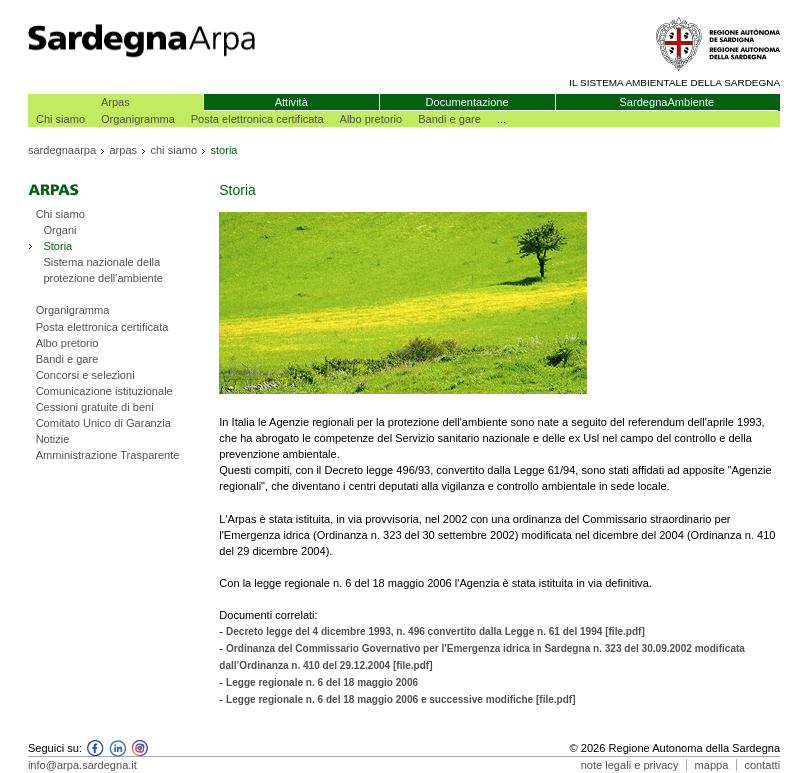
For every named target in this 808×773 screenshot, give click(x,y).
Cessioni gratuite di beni (95, 407)
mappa (712, 765)
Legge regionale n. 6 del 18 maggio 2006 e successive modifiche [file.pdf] (401, 699)
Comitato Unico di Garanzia (103, 423)
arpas (123, 150)
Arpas (115, 102)
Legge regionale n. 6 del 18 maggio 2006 (322, 682)
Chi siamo (60, 119)
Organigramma (138, 119)
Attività (291, 102)
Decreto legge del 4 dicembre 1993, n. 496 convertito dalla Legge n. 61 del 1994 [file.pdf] (435, 631)
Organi (59, 230)
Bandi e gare (449, 119)
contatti (762, 765)
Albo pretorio (371, 119)
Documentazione (467, 102)
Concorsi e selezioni (85, 375)
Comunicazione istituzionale (104, 391)
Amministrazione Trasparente (108, 455)
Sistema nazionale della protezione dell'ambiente (103, 270)
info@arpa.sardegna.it (82, 765)
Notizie (53, 439)
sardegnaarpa (62, 150)
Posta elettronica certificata (257, 119)
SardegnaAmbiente (666, 102)
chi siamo (173, 150)
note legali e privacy (630, 765)
